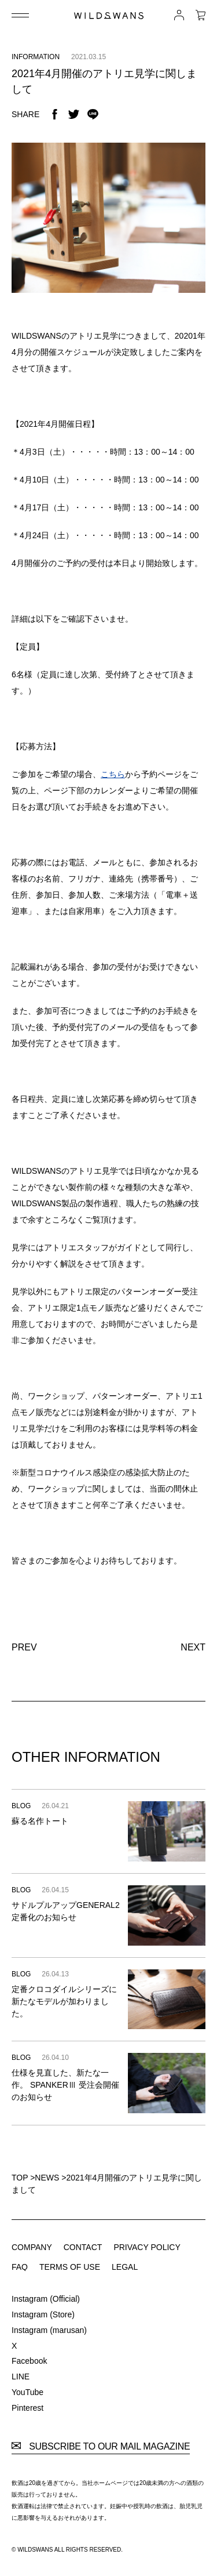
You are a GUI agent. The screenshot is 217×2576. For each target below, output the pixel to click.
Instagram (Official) (46, 2298)
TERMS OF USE (69, 2267)
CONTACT (83, 2247)
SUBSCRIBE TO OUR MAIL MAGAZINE (101, 2446)
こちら (113, 774)
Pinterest (27, 2407)
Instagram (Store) (43, 2314)
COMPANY (32, 2247)
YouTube (27, 2392)
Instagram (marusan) (49, 2330)
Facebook (29, 2360)
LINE (21, 2376)
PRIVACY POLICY (146, 2247)
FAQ (20, 2267)
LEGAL (125, 2267)
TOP (20, 2177)
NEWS (47, 2177)
